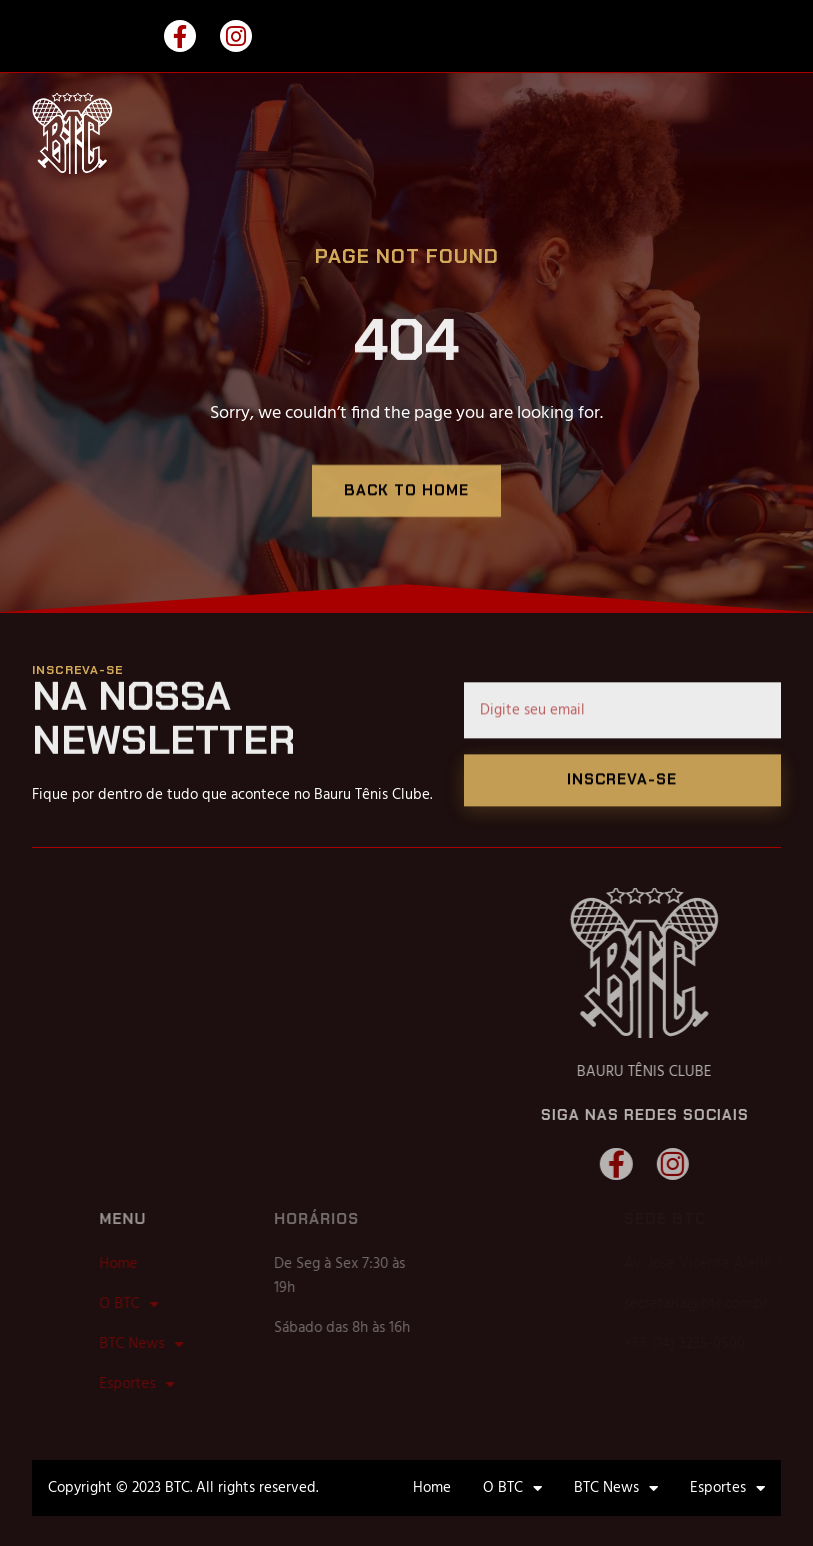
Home (161, 1264)
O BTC (171, 1304)
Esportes (179, 1384)
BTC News (184, 1344)
